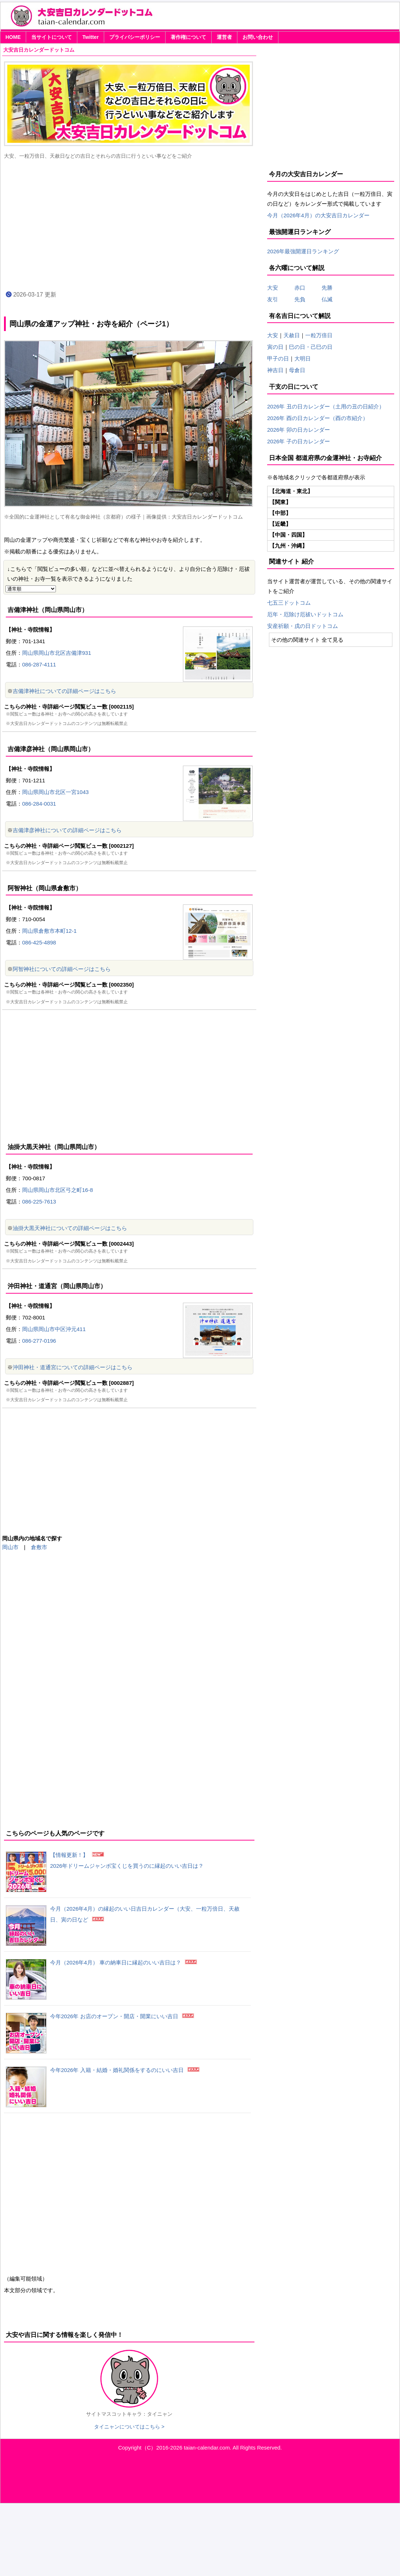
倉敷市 (39, 1547)
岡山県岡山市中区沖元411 (54, 1329)
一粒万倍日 (318, 335)
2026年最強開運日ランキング (303, 251)
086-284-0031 (39, 804)
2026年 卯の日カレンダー (298, 430)
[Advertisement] (129, 224)
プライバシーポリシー (134, 37)
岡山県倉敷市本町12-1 (49, 931)
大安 (272, 288)
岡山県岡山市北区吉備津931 (56, 653)
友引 (278, 299)
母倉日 (297, 370)
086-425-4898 (39, 942)
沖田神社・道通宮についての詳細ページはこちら (72, 1367)
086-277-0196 (39, 1341)
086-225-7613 (39, 1201)
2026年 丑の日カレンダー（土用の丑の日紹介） (325, 406)
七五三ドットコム (289, 603)
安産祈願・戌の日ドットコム (302, 626)
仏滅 (324, 299)
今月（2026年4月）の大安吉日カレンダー (318, 215)
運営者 (224, 37)
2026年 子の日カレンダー (298, 441)
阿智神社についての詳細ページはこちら (62, 969)
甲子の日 (278, 358)
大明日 (302, 358)
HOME (13, 37)
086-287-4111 (39, 664)
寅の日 (275, 347)
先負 (299, 299)
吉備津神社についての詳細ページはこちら (64, 691)
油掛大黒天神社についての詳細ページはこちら (70, 1228)
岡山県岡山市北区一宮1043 (55, 792)
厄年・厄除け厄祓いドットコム (305, 614)
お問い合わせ (257, 37)
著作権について (188, 37)
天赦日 (291, 335)
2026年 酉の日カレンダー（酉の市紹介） (317, 418)
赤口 (305, 288)
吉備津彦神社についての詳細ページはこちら (67, 830)
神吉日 (275, 370)
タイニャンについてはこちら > (129, 2427)
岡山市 (10, 1547)
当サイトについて (51, 37)
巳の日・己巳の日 (310, 347)
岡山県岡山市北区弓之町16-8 (57, 1190)
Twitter (90, 37)
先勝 (324, 288)
